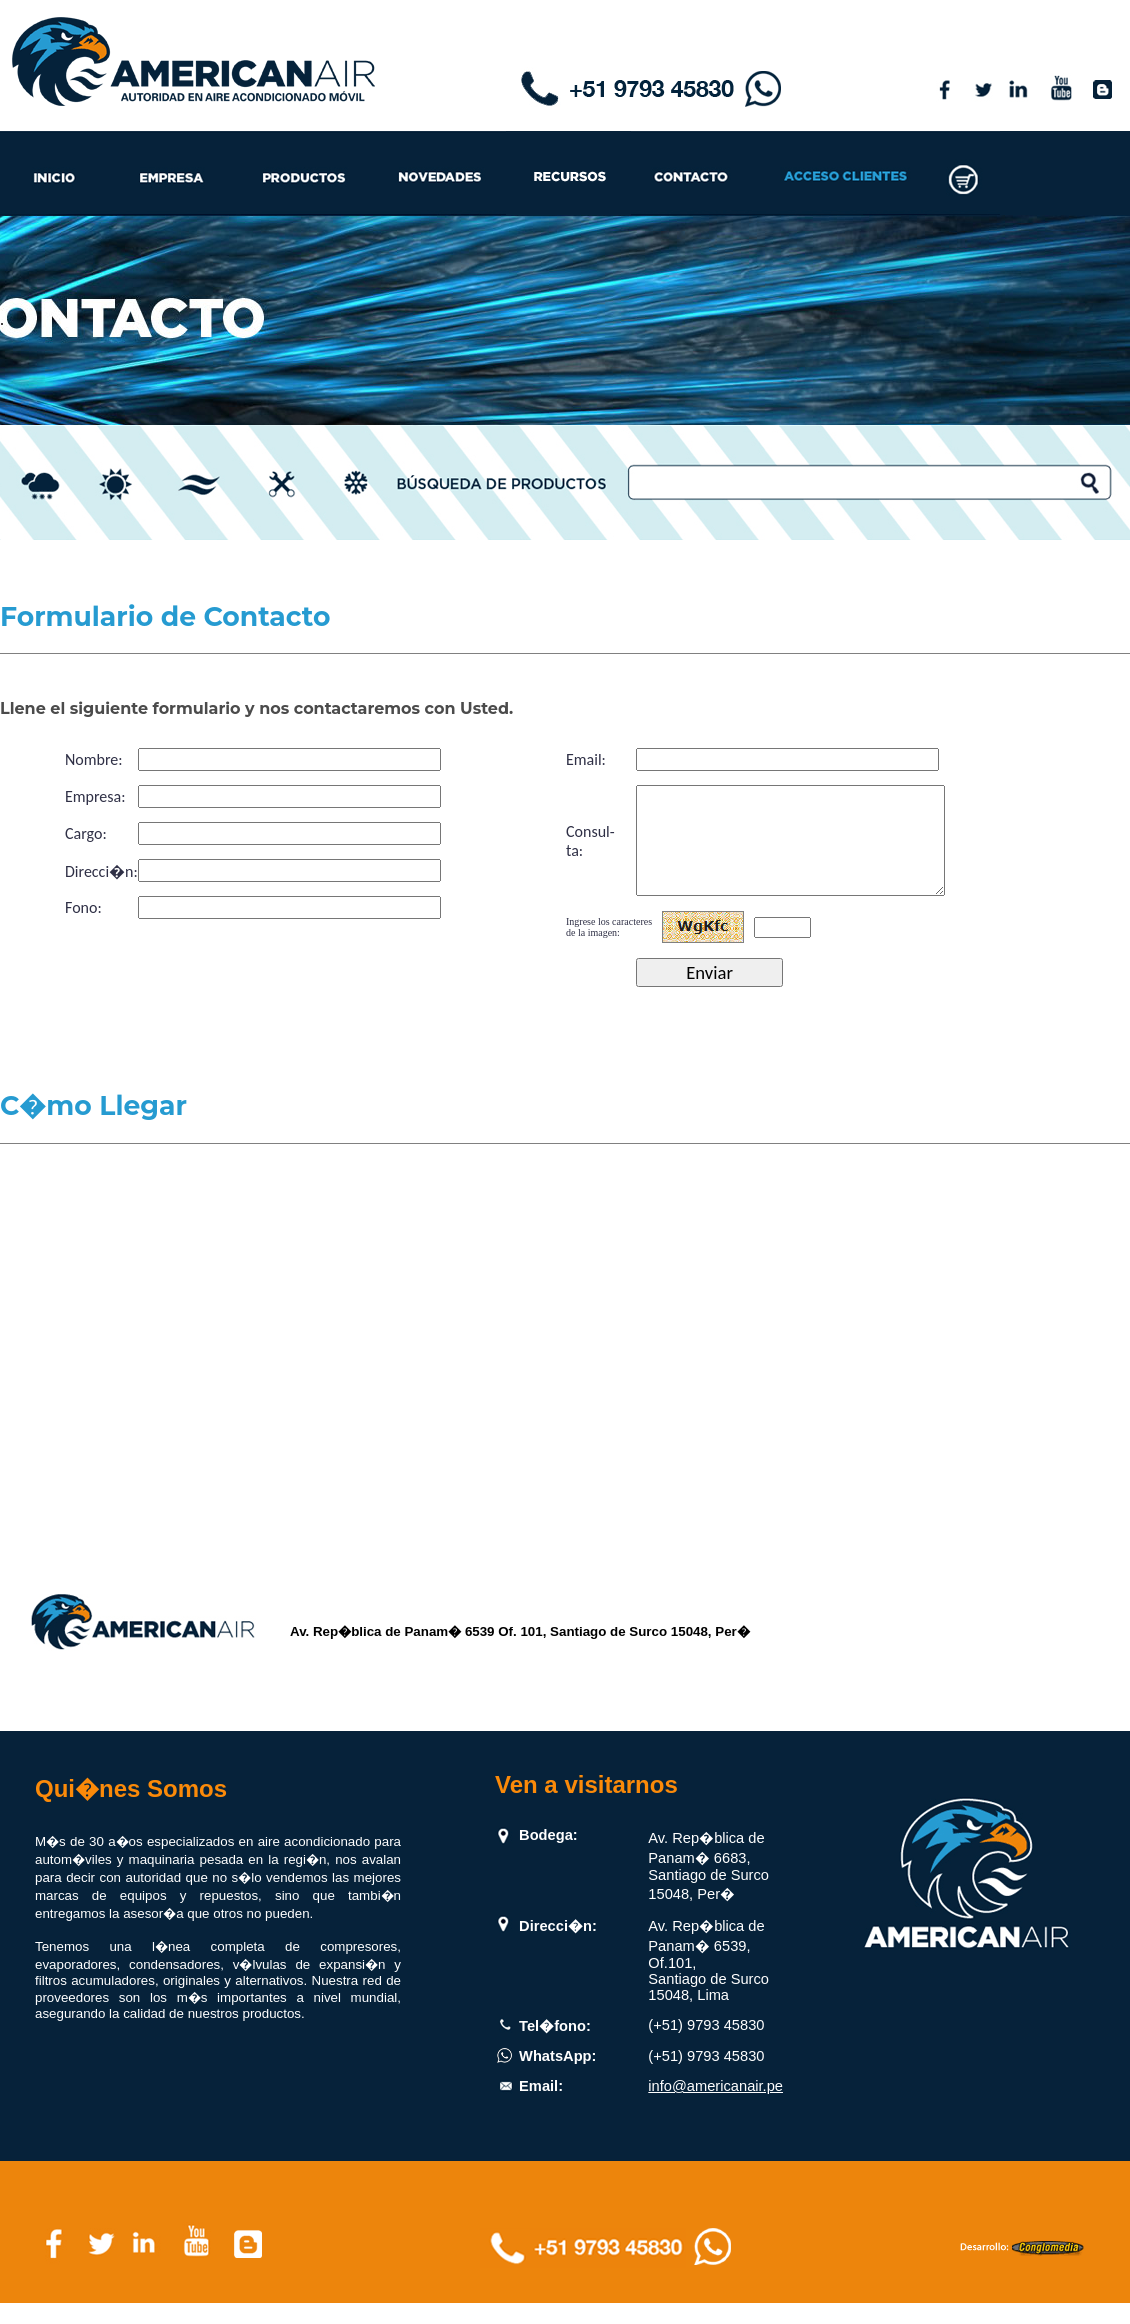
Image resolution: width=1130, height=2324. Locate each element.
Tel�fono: (555, 2047)
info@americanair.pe (715, 2107)
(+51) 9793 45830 (706, 2046)
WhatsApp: (557, 2077)
